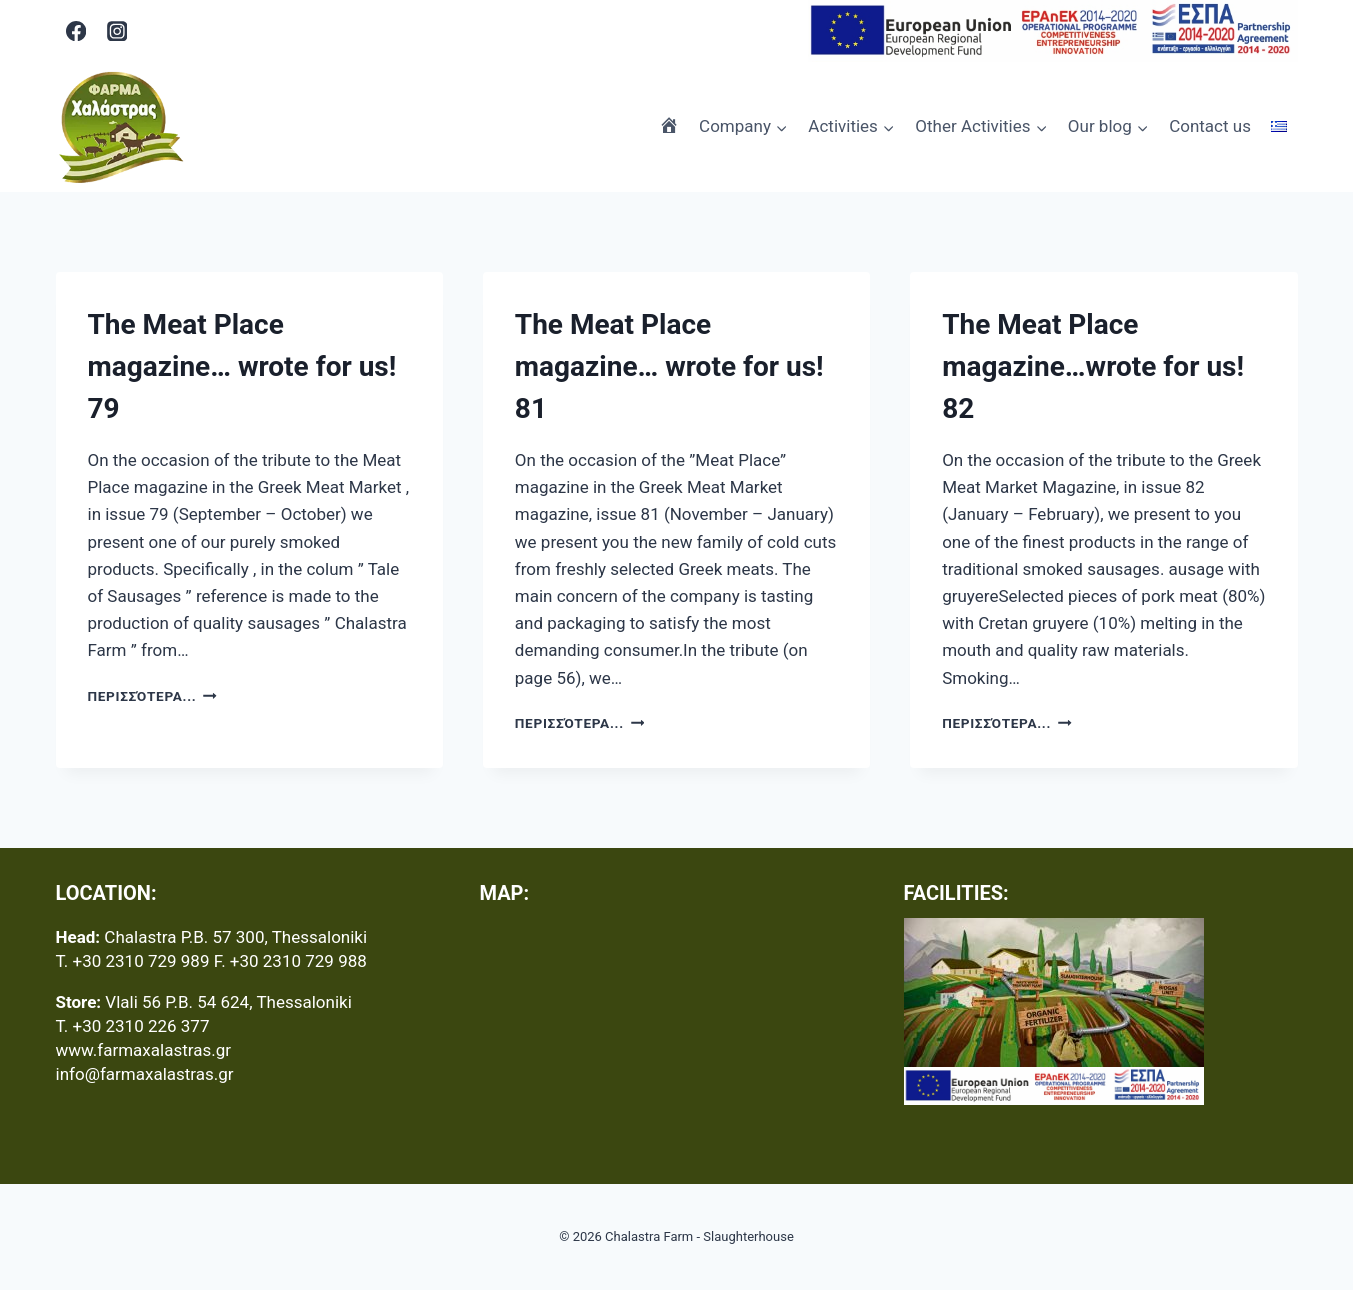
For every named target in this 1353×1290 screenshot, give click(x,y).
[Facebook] (76, 30)
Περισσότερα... (152, 696)
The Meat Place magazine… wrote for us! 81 (669, 366)
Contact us (1210, 126)
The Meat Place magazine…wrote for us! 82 (1093, 366)
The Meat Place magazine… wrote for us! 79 (242, 366)
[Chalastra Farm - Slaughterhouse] (121, 127)
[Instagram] (116, 30)
